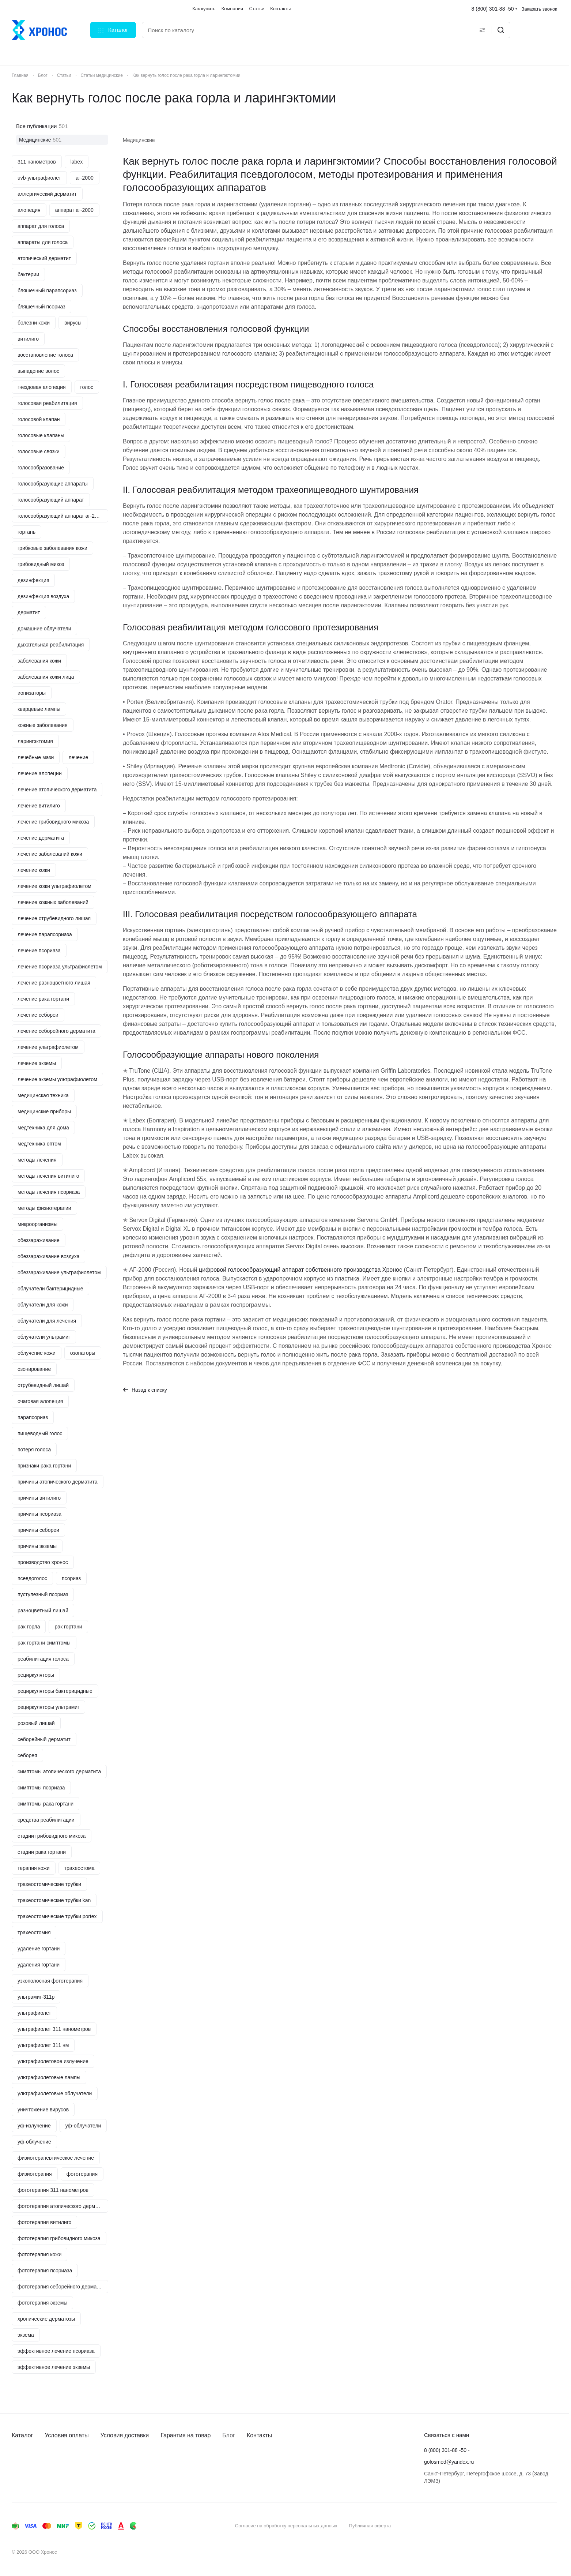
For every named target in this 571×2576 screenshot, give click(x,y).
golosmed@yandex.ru (449, 2462)
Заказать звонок (539, 9)
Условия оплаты (66, 2435)
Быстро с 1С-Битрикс (518, 2525)
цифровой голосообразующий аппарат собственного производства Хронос (300, 1270)
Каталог (22, 2435)
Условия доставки (125, 2435)
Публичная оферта (370, 2525)
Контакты (259, 2435)
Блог (228, 2435)
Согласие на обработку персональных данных (286, 2525)
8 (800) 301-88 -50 (493, 9)
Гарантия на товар (185, 2435)
